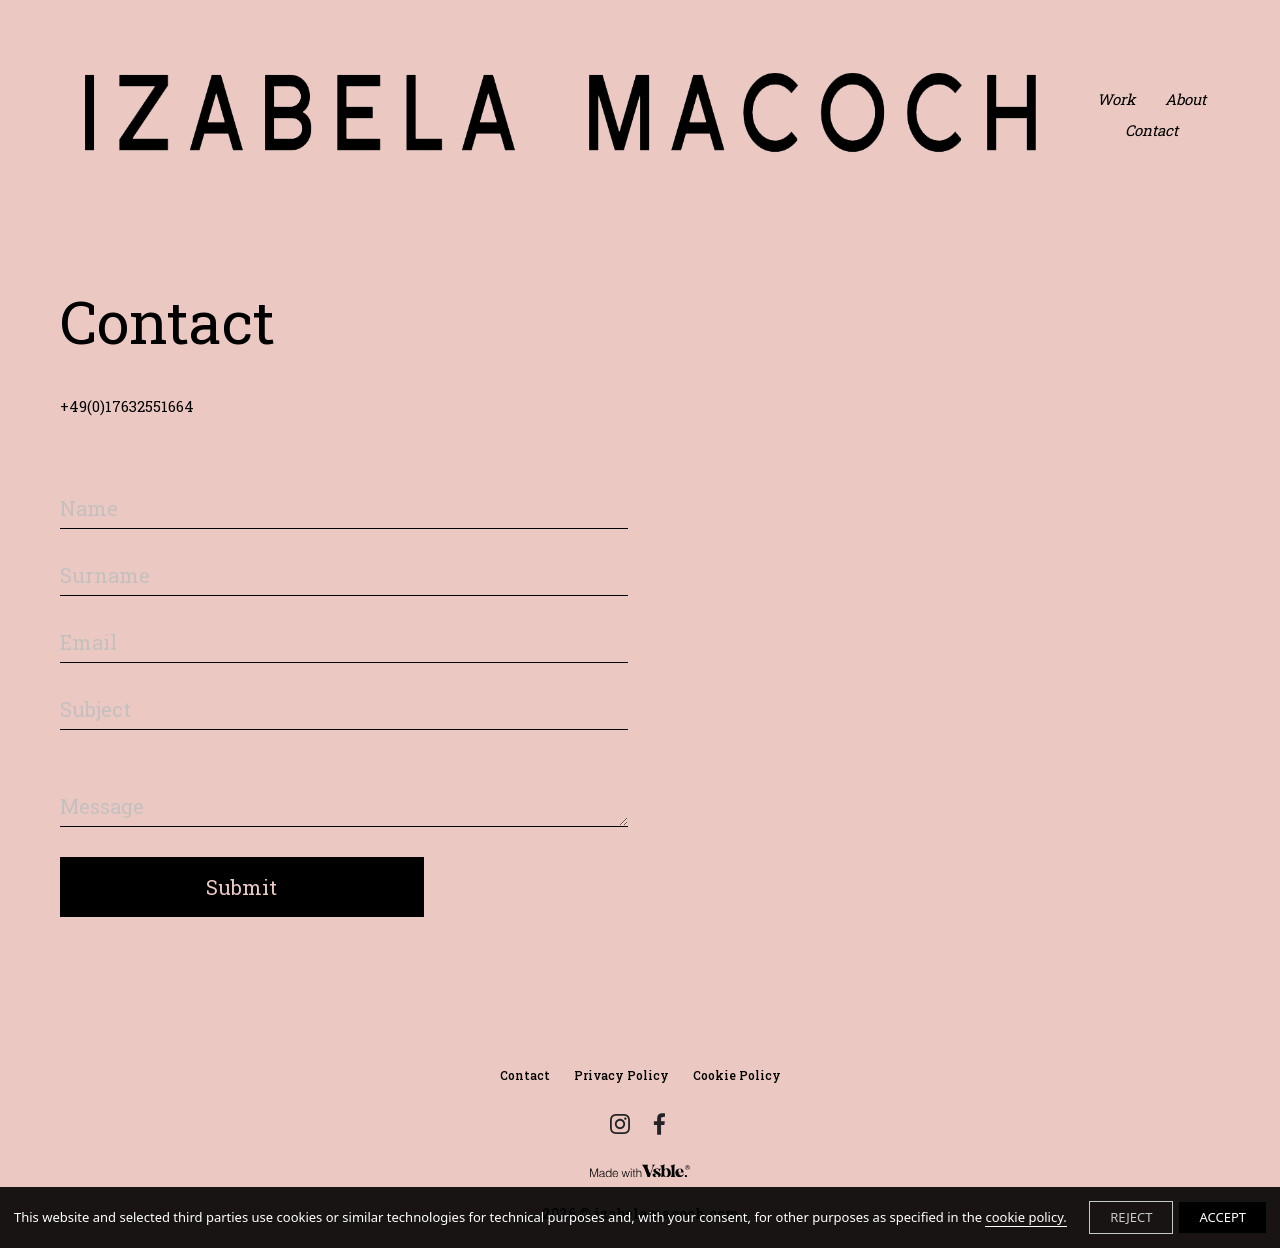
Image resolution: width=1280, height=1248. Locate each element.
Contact (1151, 130)
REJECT (1131, 1217)
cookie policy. (1025, 1217)
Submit (241, 887)
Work (1116, 99)
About (1185, 99)
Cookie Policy (737, 1075)
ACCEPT (1222, 1217)
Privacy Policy (621, 1075)
